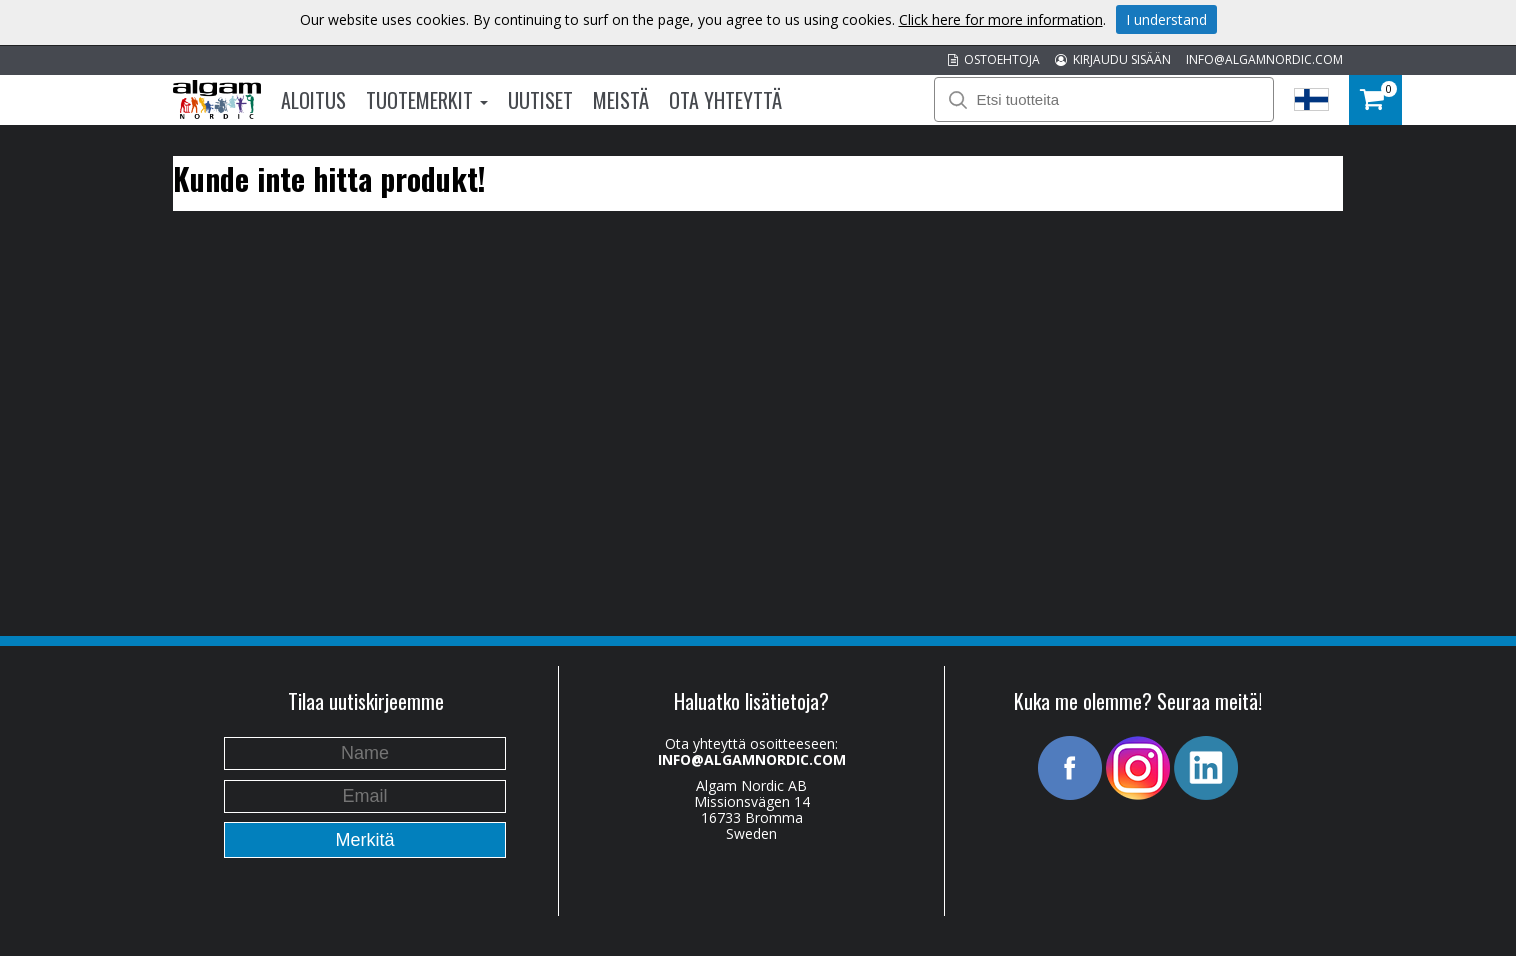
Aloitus (313, 100)
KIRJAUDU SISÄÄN (1113, 59)
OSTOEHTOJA (994, 59)
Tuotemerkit (427, 100)
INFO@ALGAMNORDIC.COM (1264, 59)
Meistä (621, 100)
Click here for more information (1001, 19)
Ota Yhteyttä (725, 100)
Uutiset (540, 100)
